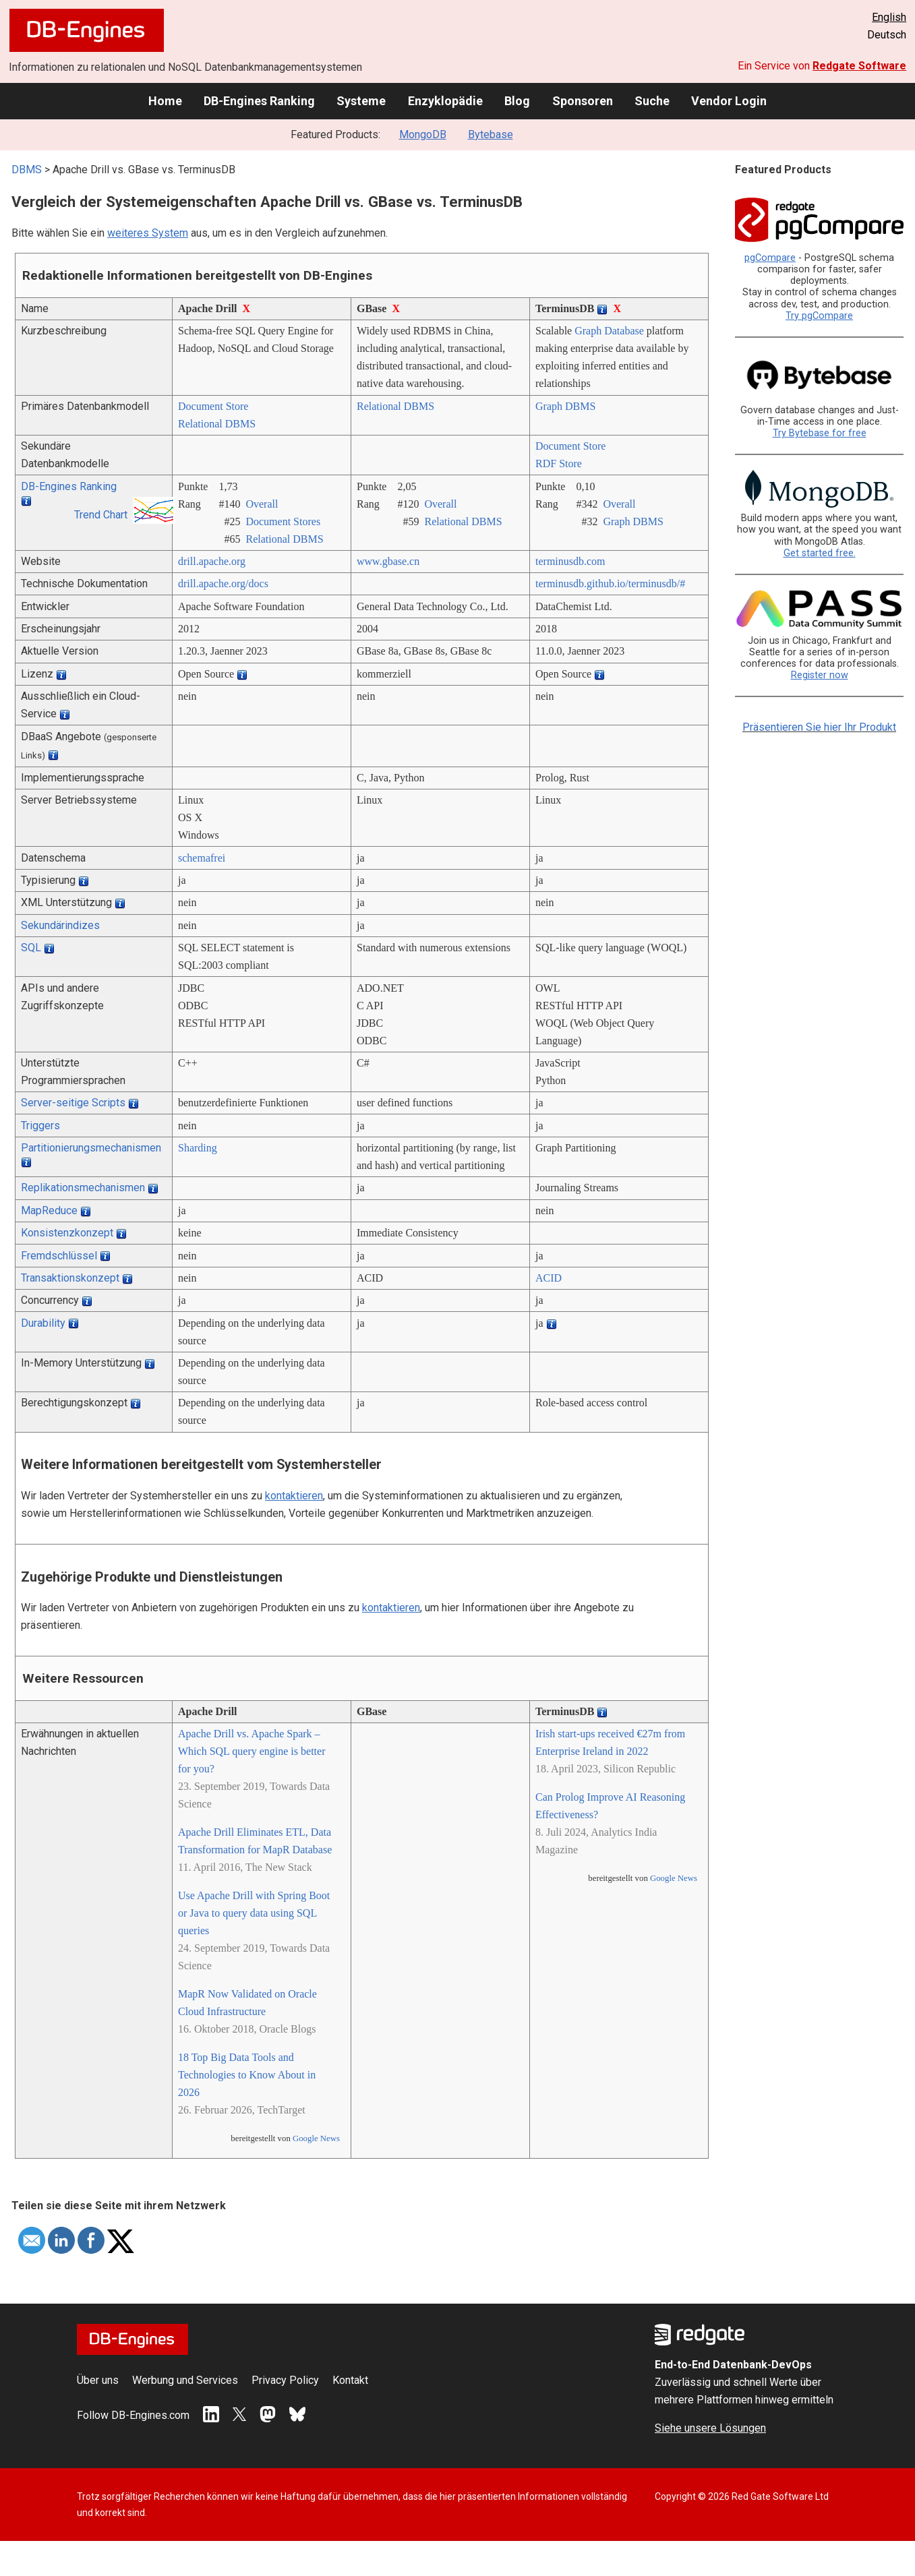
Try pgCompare (819, 316)
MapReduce (49, 1210)
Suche (652, 101)
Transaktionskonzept (70, 1277)
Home (165, 101)
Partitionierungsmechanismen (91, 1147)
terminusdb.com (570, 561)
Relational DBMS (217, 423)
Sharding (197, 1148)
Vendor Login (729, 101)
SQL (31, 947)
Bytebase (490, 134)
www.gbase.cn (388, 561)
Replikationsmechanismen (83, 1187)
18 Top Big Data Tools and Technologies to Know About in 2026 (247, 2074)
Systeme (361, 101)
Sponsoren (582, 101)
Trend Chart (100, 514)
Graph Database (609, 330)
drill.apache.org (211, 561)
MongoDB (422, 134)
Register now (819, 675)
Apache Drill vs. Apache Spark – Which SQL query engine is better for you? (251, 1751)
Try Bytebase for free (819, 433)
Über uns (98, 2380)
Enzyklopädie (445, 101)
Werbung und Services (185, 2380)
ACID (548, 1278)
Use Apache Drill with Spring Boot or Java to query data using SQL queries (254, 1913)
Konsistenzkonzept (67, 1232)
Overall (261, 504)
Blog (517, 101)
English (889, 17)
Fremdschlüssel (59, 1255)
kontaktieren (294, 1495)
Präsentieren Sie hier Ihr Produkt (819, 727)
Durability (43, 1323)
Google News (316, 2138)
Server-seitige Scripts (73, 1102)
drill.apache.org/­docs (223, 583)
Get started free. (820, 553)
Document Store (213, 406)
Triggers (40, 1125)
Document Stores (282, 521)
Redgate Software (859, 65)
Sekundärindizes (60, 925)
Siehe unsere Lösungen (710, 2428)
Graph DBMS (565, 406)
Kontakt (350, 2380)
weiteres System (147, 233)
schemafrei (201, 858)
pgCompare (770, 258)
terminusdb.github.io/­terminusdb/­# (610, 583)
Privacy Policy (285, 2380)
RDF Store (558, 463)
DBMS (26, 169)
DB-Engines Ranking (259, 101)
